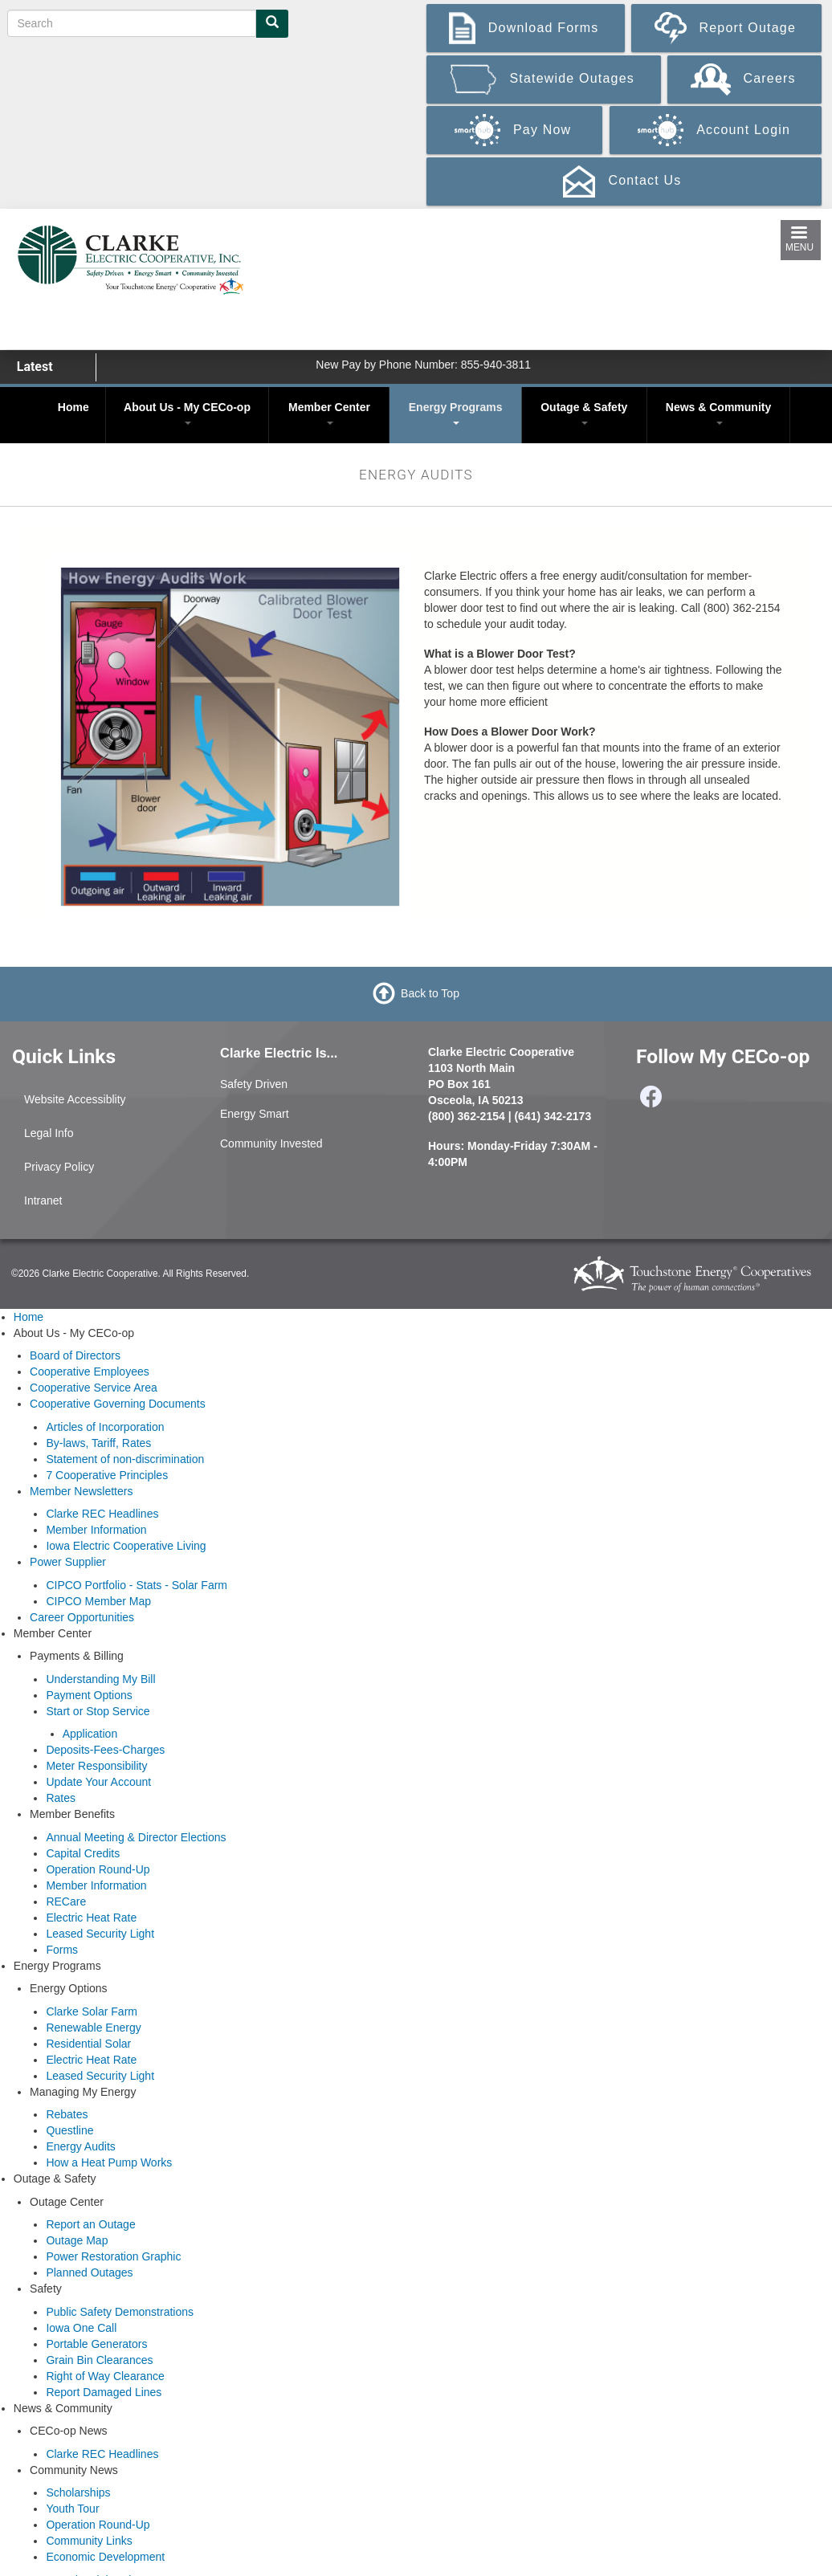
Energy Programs (456, 413)
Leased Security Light (100, 1933)
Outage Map (77, 2240)
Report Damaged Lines (103, 2392)
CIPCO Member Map (98, 1601)
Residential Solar (88, 2043)
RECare (66, 1901)
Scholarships (78, 2492)
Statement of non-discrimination (125, 1459)
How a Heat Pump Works (109, 2162)
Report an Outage (90, 2224)
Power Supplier (68, 1561)
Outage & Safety (583, 413)
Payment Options (89, 1695)
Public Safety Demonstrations (120, 2311)
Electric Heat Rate (91, 1917)
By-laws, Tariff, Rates (98, 1443)
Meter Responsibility (96, 1765)
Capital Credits (83, 1853)
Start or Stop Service (97, 1711)
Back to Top (430, 992)
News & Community (718, 413)
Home (73, 407)
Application (90, 1733)
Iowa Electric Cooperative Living (126, 1545)
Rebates (67, 2114)
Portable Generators (96, 2344)
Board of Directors (75, 1355)
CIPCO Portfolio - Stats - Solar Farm (136, 1585)
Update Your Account (98, 1781)
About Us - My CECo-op (187, 413)
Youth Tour (72, 2508)
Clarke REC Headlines (102, 1513)
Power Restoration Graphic (113, 2256)
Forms (62, 1949)
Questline (69, 2130)
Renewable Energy (93, 2027)
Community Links (89, 2540)
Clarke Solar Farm (91, 2011)
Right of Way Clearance (105, 2376)
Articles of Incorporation (105, 1426)
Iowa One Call (81, 2327)
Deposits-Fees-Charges (105, 1749)
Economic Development (105, 2556)
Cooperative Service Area (93, 1387)
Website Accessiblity (75, 1099)
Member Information (96, 1529)
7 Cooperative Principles (107, 1475)
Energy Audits (80, 2146)
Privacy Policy (59, 1166)
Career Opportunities (82, 1617)
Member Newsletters (81, 1491)
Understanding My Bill (100, 1679)
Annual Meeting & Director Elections (136, 1837)
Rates (60, 1797)
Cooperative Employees (89, 1371)
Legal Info (49, 1133)
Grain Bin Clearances (99, 2360)
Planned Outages (89, 2272)
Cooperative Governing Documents (118, 1403)
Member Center (329, 413)
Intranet (43, 1200)
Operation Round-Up (97, 1869)
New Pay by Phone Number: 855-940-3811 (423, 364)
